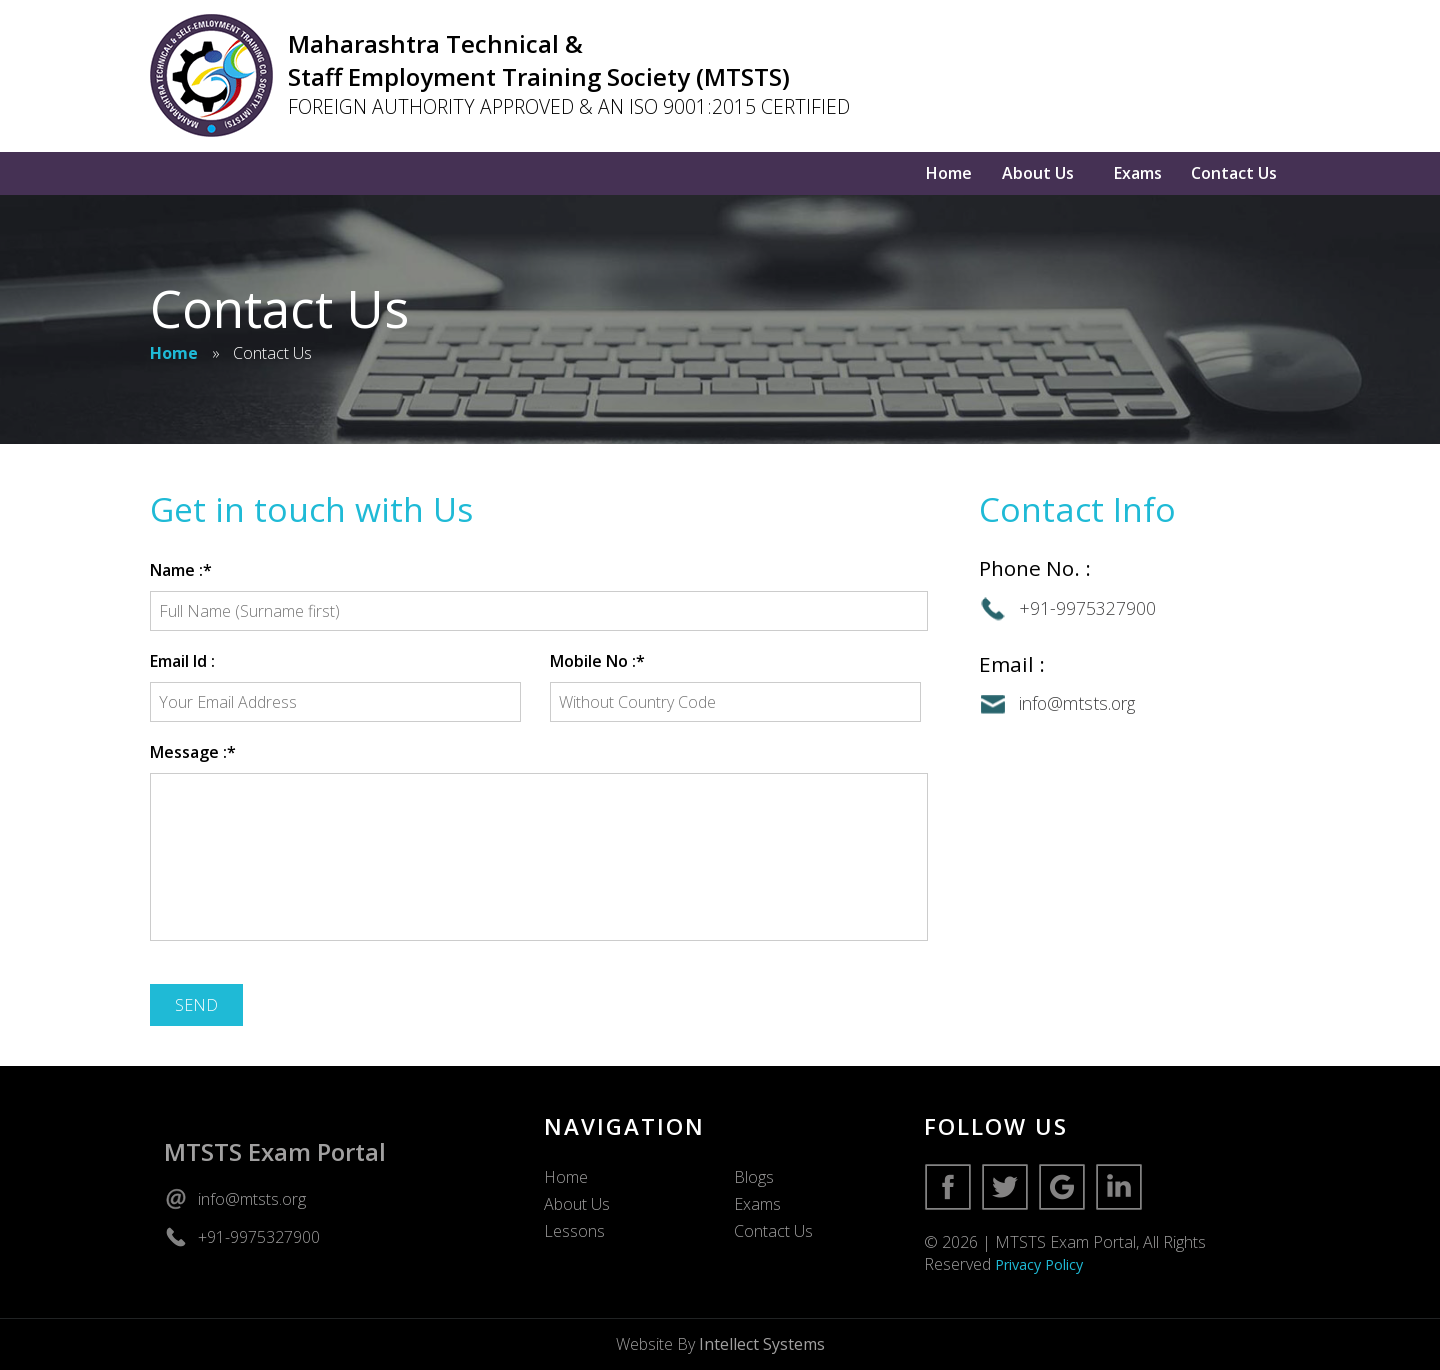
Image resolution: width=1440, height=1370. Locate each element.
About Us (1038, 173)
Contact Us (1234, 173)
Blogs (754, 1177)
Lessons (574, 1231)
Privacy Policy (1039, 1264)
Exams (1138, 173)
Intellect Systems (762, 1344)
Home (949, 173)
